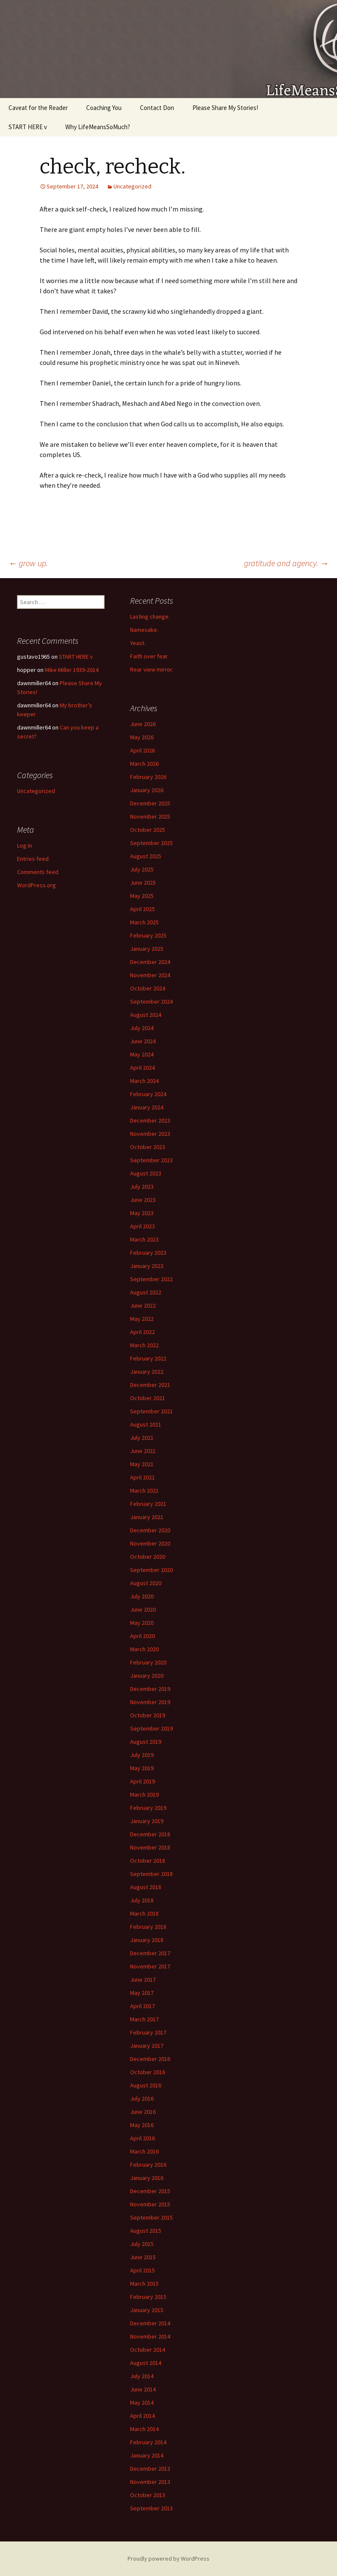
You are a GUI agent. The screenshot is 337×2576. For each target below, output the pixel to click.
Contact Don (157, 108)
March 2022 (144, 1345)
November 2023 (150, 1133)
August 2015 (145, 2230)
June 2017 (143, 1979)
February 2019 (148, 1808)
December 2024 (150, 962)
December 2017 (150, 1953)
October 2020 (147, 1556)
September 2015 (151, 2217)
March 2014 (144, 2429)
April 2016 (142, 2138)
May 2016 (142, 2125)
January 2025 (146, 948)
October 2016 (147, 2072)
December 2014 (150, 2323)
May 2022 (142, 1319)
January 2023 (146, 1266)
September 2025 (151, 843)
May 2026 (142, 737)
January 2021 (146, 1517)
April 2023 (142, 1226)
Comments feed (37, 872)
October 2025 (147, 830)
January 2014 (146, 2455)
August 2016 (145, 2085)
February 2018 (148, 1927)
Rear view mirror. (151, 669)
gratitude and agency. (286, 563)
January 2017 (146, 2045)
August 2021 (145, 1424)
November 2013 (150, 2482)
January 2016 (146, 2178)
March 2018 (144, 1913)
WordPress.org (36, 885)
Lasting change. (150, 616)
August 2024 (145, 1015)
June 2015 (143, 2257)
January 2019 (146, 1821)
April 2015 (142, 2270)
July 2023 (142, 1186)
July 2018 (142, 1900)
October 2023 (147, 1147)
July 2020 (142, 1596)
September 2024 (151, 1001)
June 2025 (143, 882)
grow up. (28, 563)
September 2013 (151, 2508)
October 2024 (147, 988)
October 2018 (147, 1860)
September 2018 (151, 1874)
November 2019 (150, 1702)
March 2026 (144, 763)
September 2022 (151, 1279)
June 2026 (143, 724)
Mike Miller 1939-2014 (72, 670)
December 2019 (150, 1689)
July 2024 (142, 1028)
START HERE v (28, 127)
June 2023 (143, 1200)
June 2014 (143, 2389)
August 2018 (145, 1887)
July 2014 (142, 2376)
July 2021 (142, 1437)
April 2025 (142, 909)
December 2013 (150, 2468)
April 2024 (142, 1067)
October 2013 (147, 2495)
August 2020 (145, 1583)
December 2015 (150, 2191)
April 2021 (142, 1477)
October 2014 (147, 2349)
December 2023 (150, 1120)
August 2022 (145, 1292)
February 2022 (148, 1358)
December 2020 (150, 1530)
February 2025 (148, 935)
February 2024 (148, 1094)
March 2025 (144, 922)
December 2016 (150, 2059)
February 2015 (148, 2297)
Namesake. (144, 630)
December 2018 (150, 1834)
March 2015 (144, 2283)
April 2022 (142, 1332)
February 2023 (148, 1252)
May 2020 (142, 1623)
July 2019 (142, 1755)
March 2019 (144, 1794)
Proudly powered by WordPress (168, 2558)
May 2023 (142, 1213)
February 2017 (148, 2032)
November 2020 (150, 1543)
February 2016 (148, 2164)
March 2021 (144, 1490)
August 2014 (145, 2363)
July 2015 (142, 2244)
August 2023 (145, 1173)
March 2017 (144, 2019)
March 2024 (144, 1081)
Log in (24, 845)
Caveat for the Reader (38, 108)
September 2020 (151, 1570)
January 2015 (146, 2310)
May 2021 (142, 1464)
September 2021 (151, 1411)
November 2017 (150, 1966)
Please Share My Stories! (225, 108)
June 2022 (143, 1305)
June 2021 (143, 1451)
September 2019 (151, 1728)
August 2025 (145, 856)
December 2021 (150, 1385)
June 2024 (143, 1041)
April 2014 (142, 2416)
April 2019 (142, 1781)
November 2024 (150, 975)
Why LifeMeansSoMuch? (97, 127)
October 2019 (147, 1715)
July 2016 (142, 2098)
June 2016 (143, 2112)
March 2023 (144, 1239)
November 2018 (150, 1847)
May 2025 (142, 896)
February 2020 (148, 1662)
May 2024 (142, 1054)
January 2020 (146, 1675)
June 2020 (143, 1609)
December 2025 (150, 803)
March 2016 (144, 2151)
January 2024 (146, 1107)
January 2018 (146, 1940)
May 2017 (142, 1993)
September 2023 (151, 1160)
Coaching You (104, 108)
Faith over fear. (149, 656)
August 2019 (145, 1741)
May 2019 (142, 1768)
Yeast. (137, 643)
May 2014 (142, 2402)
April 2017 (142, 2006)
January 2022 (146, 1371)
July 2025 (142, 869)
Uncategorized (132, 186)
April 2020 (142, 1636)
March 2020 (144, 1649)
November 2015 (150, 2204)
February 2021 (148, 1504)
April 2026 (142, 750)
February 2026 (148, 777)
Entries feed (33, 859)
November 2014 (150, 2336)
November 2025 (150, 816)
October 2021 (147, 1398)
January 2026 (146, 790)
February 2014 (148, 2442)
